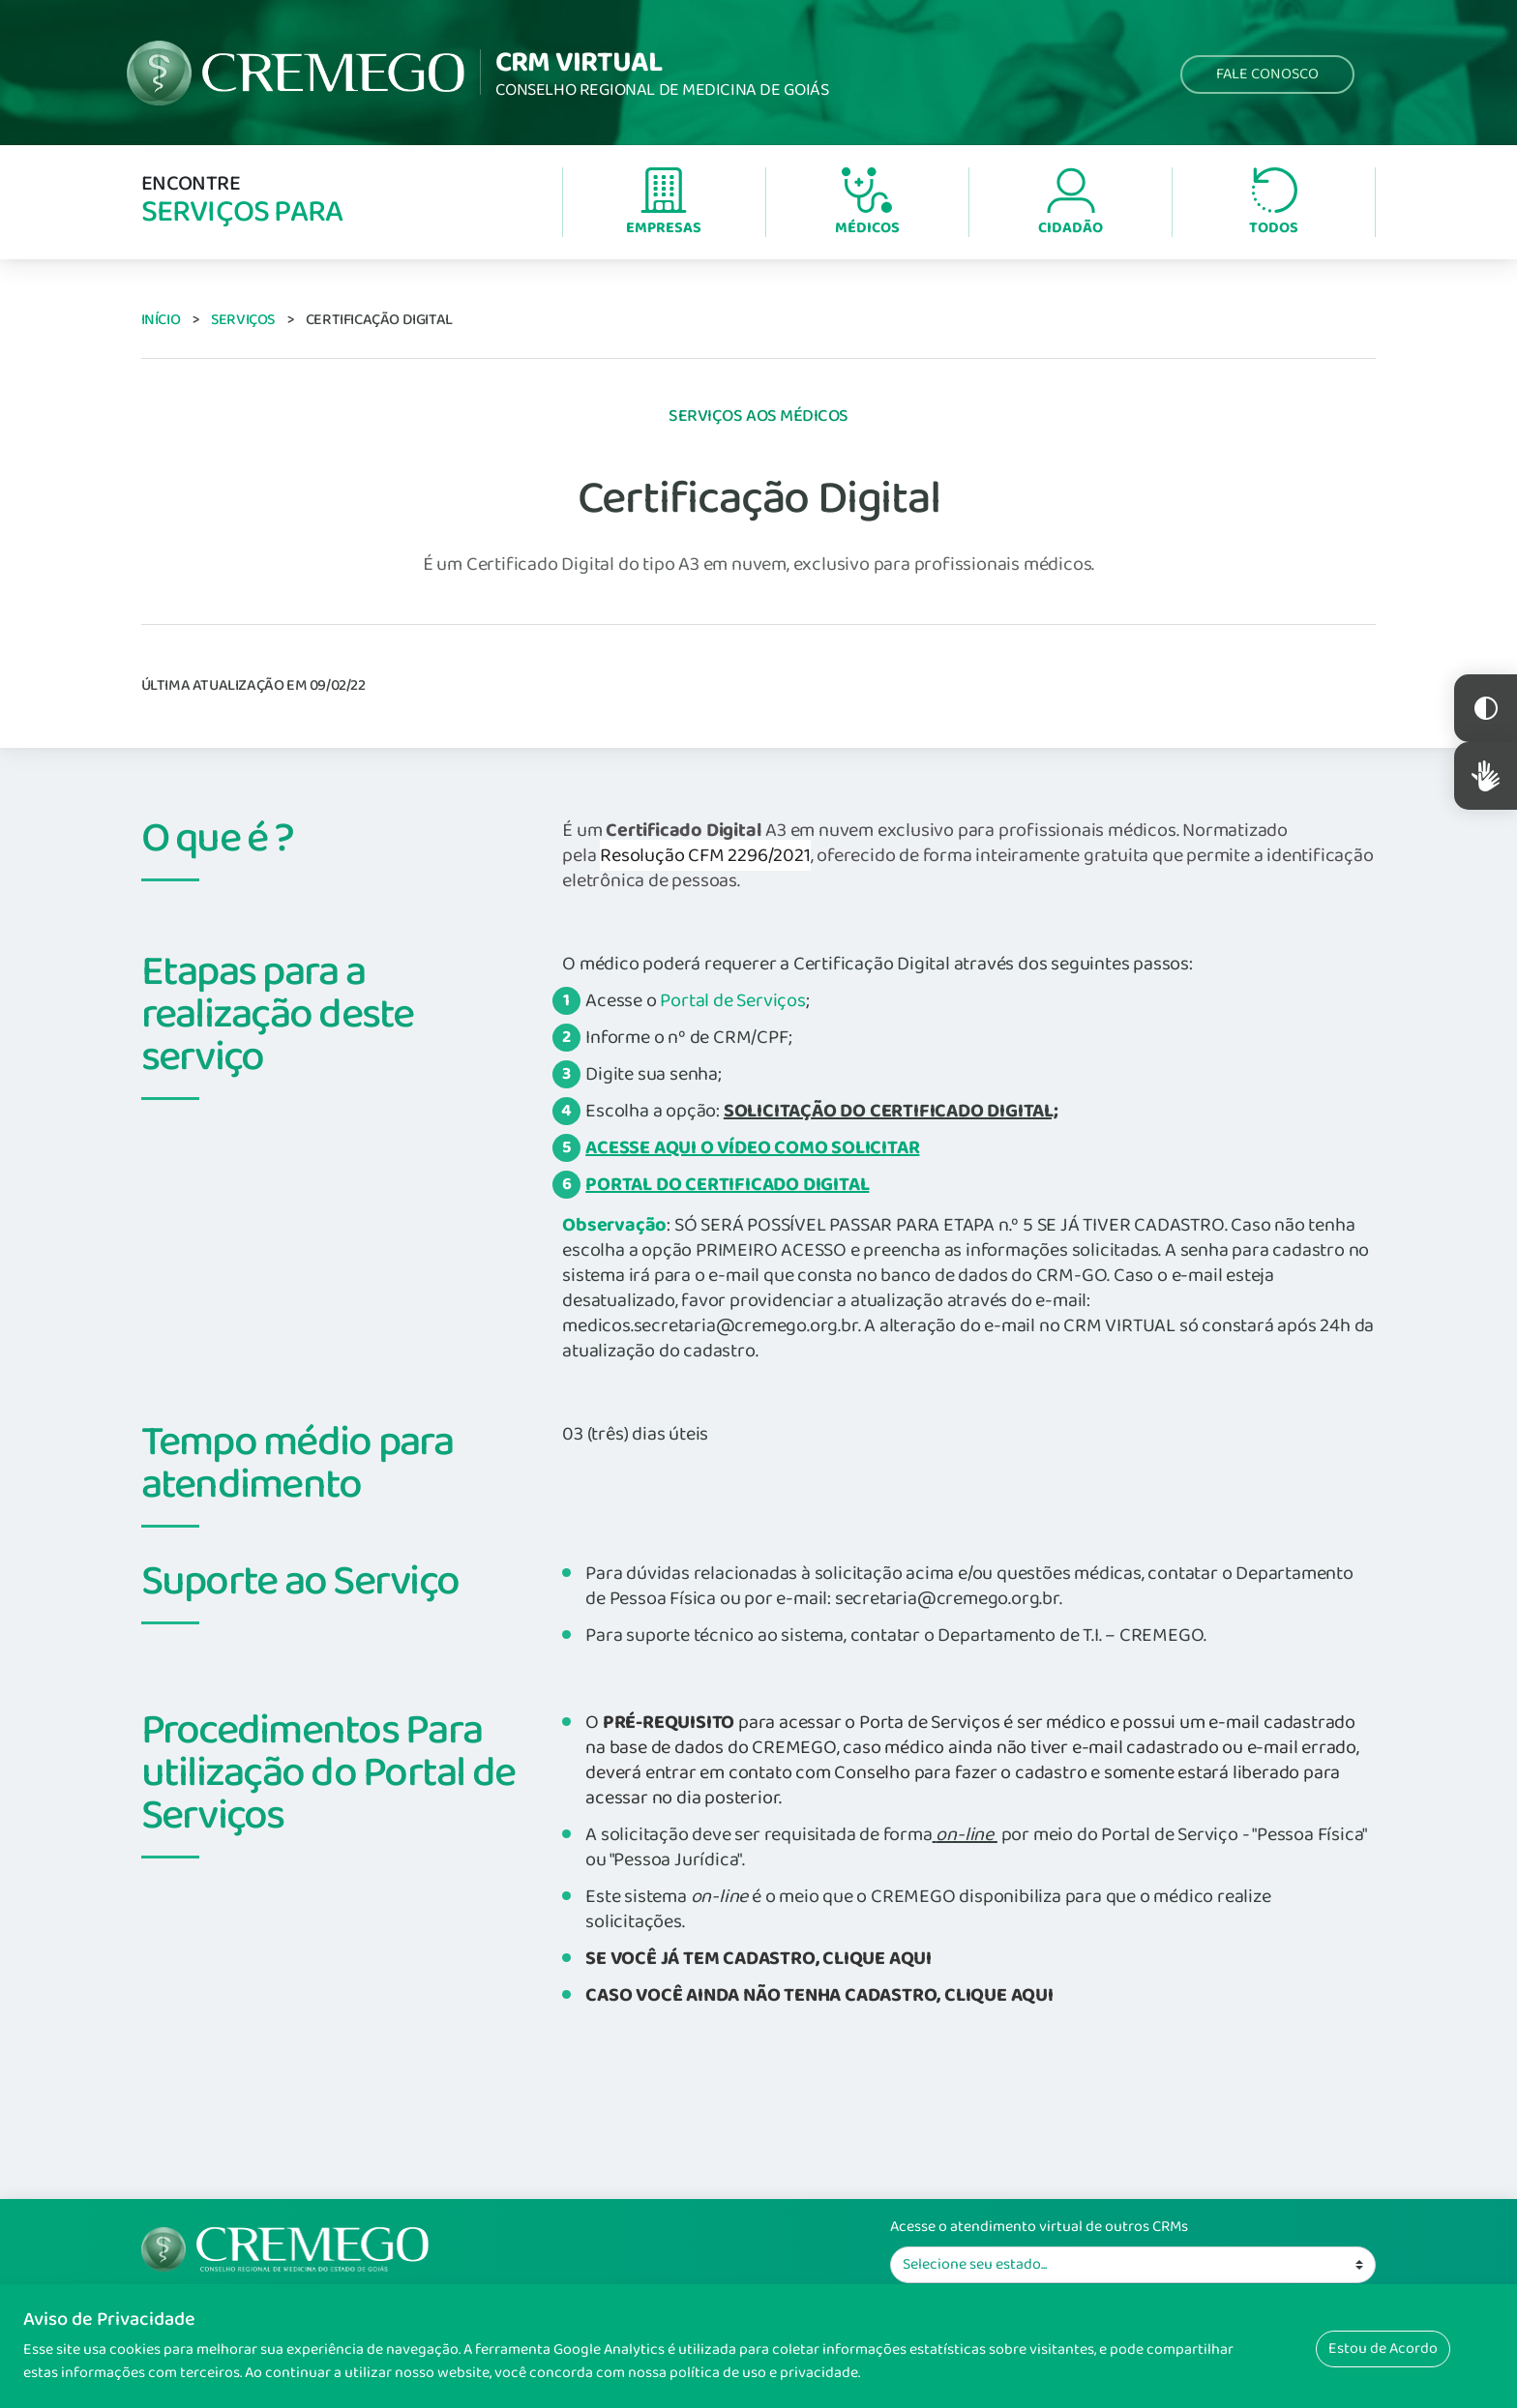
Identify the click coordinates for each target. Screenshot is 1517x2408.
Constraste (1485, 708)
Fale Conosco (1267, 74)
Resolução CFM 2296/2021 (705, 855)
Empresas (663, 203)
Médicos (867, 203)
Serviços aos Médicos (758, 416)
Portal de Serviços (732, 1000)
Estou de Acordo (1383, 2348)
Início (161, 320)
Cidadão (1070, 203)
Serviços (243, 320)
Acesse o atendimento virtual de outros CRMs (1039, 2227)
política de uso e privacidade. (764, 2373)
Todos (1273, 203)
